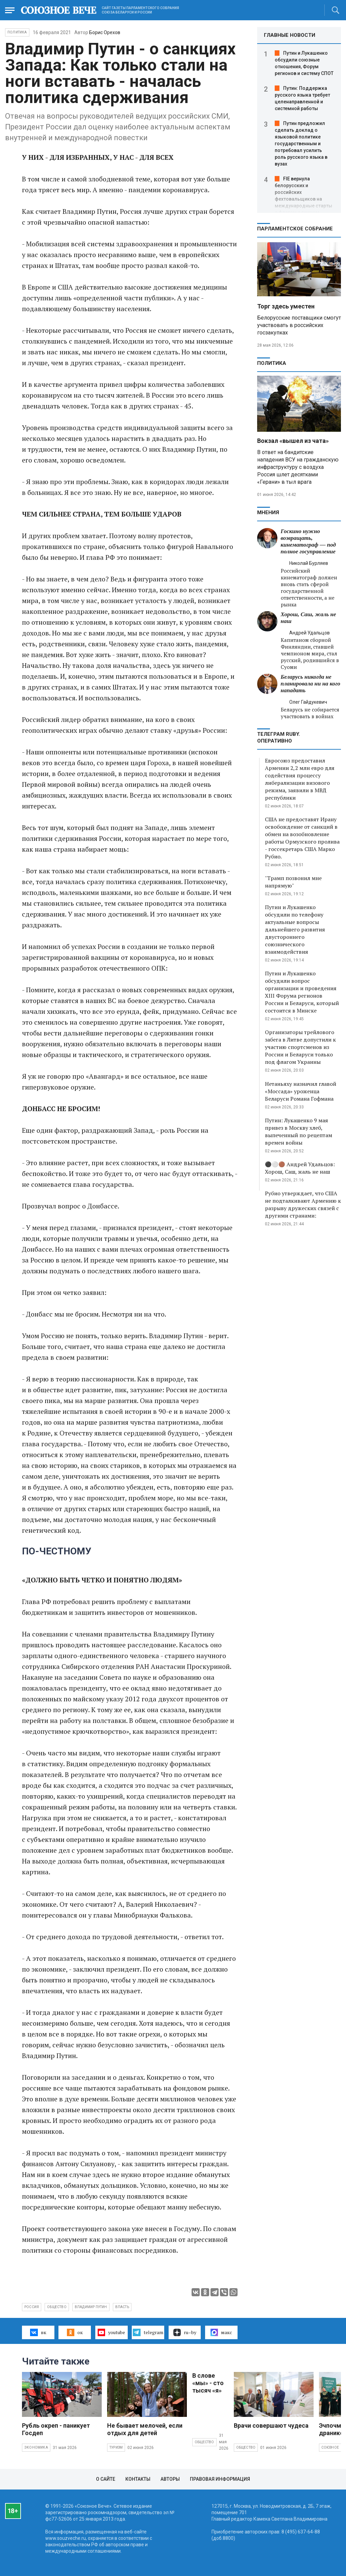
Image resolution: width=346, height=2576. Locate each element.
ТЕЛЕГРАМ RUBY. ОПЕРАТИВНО (278, 737)
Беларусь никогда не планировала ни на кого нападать (311, 684)
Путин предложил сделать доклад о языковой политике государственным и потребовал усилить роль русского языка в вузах (301, 144)
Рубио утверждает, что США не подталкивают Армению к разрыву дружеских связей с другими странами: (303, 1204)
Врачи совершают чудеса (271, 2425)
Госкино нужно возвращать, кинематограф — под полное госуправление (308, 541)
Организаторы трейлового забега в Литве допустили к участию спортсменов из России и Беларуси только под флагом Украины (300, 1047)
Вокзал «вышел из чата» (293, 440)
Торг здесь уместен (286, 306)
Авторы (170, 2479)
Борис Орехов (104, 32)
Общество (204, 2442)
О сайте (105, 2479)
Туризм (116, 2447)
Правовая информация (220, 2479)
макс (221, 2332)
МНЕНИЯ (268, 512)
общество (57, 2307)
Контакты (137, 2479)
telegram (148, 2332)
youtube (111, 2332)
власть (122, 2307)
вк (38, 2332)
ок (75, 2332)
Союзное (330, 2447)
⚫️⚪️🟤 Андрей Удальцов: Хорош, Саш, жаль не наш (300, 1167)
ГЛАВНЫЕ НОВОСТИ (289, 35)
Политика (17, 32)
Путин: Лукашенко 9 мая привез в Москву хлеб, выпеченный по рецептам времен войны (298, 1131)
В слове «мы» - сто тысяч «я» (208, 2383)
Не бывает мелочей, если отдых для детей (144, 2429)
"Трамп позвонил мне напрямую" (293, 881)
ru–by (184, 2332)
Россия (31, 2307)
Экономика (36, 2447)
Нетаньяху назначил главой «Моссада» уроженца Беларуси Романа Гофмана (300, 1091)
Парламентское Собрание (295, 229)
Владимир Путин (91, 2307)
